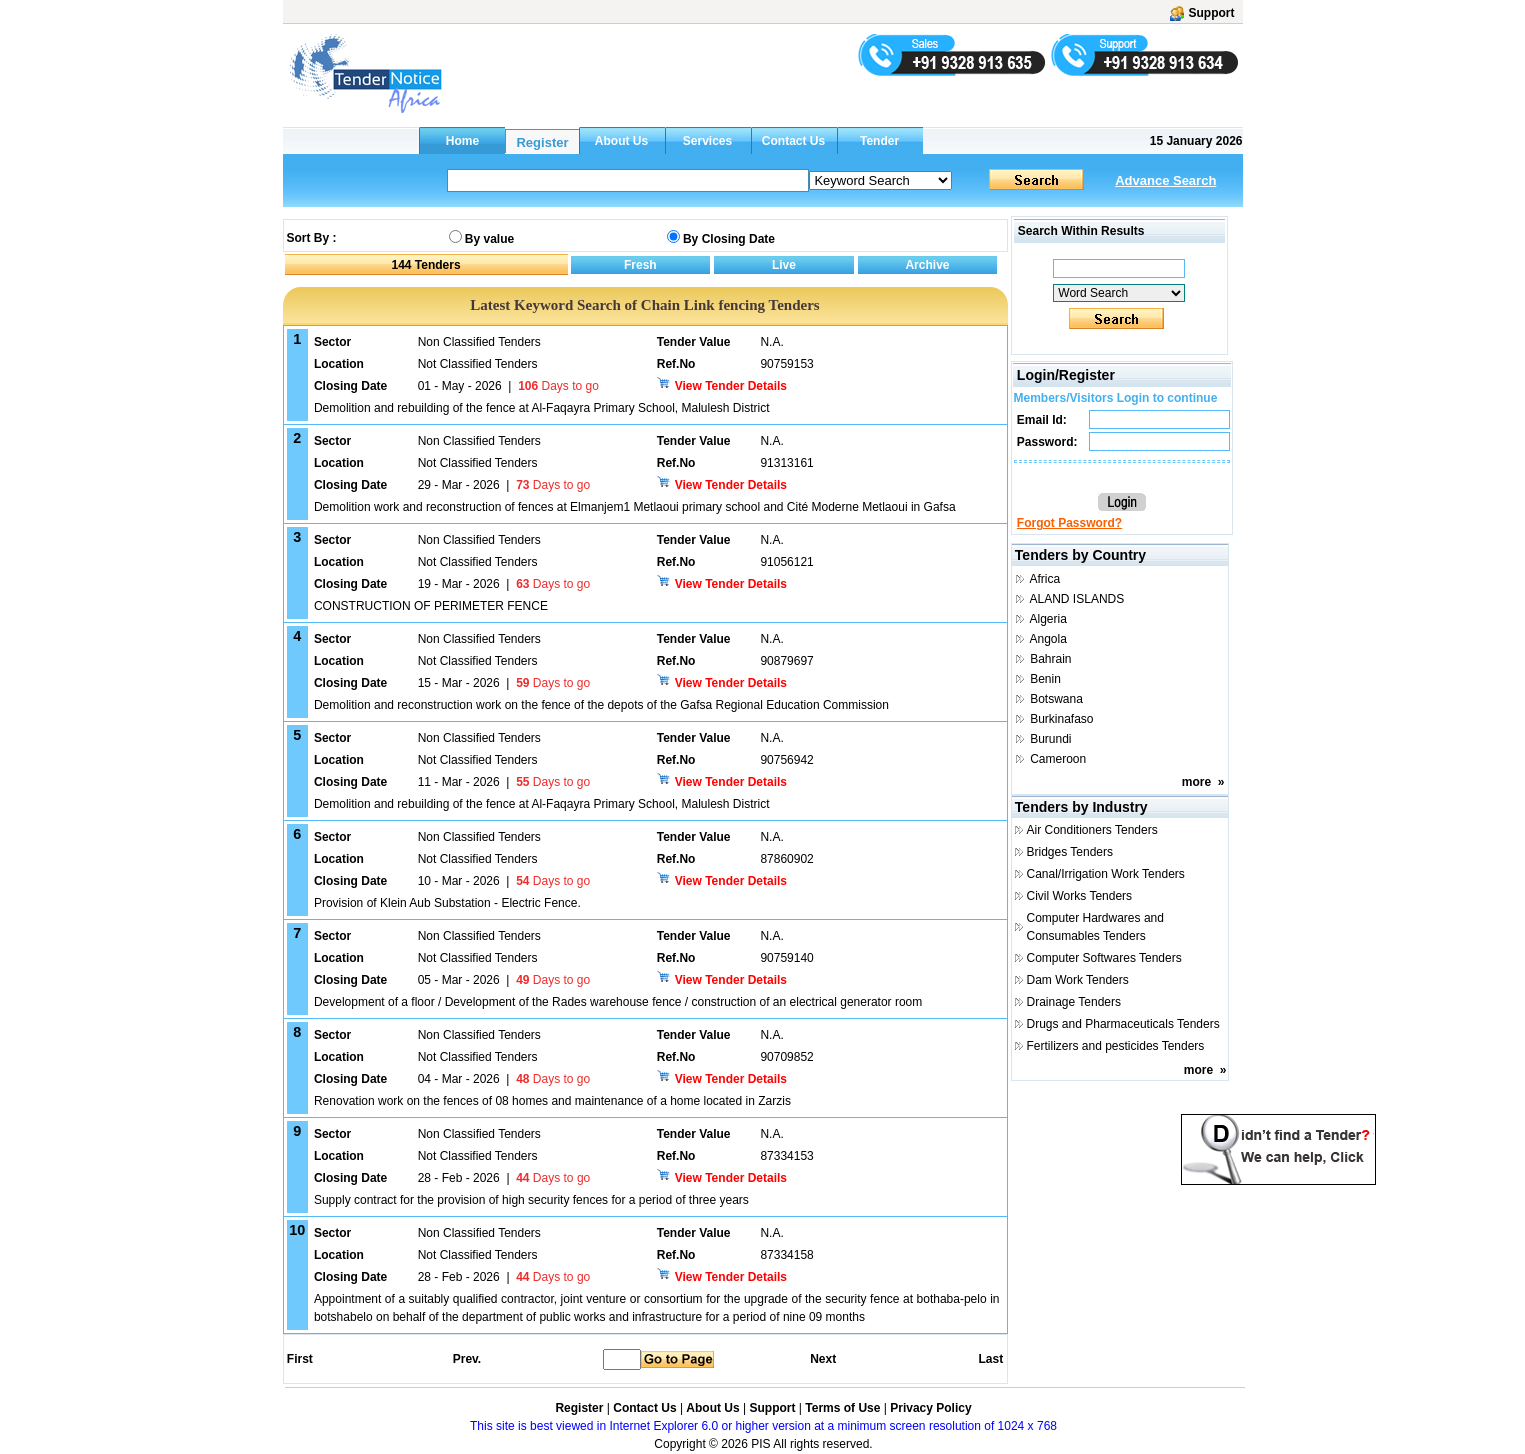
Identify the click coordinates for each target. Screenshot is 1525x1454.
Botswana (1056, 699)
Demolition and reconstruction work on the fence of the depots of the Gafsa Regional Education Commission (601, 705)
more (1196, 782)
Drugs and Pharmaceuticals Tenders (1123, 1024)
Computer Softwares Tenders (1104, 958)
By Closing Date (729, 239)
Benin (1045, 679)
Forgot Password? (1069, 523)
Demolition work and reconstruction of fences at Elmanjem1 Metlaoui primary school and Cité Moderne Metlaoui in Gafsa (635, 507)
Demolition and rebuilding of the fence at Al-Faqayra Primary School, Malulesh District (542, 408)
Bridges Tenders (1070, 852)
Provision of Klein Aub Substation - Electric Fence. (447, 903)
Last (990, 1359)
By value (489, 239)
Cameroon (1058, 759)
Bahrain (1050, 659)
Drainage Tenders (1074, 1002)
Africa (1045, 579)
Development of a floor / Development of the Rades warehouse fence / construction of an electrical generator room (618, 1002)
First (299, 1359)
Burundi (1050, 739)
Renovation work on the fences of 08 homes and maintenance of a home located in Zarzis (552, 1101)
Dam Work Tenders (1078, 980)
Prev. (467, 1359)
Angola (1048, 639)
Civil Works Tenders (1080, 896)
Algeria (1048, 619)
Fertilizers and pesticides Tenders (1116, 1046)
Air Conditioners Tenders (1092, 830)
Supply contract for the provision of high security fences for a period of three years (531, 1200)
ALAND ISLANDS (1077, 599)
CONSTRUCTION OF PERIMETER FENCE (431, 606)
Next (823, 1359)
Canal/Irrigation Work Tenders (1106, 874)
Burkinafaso (1061, 719)
